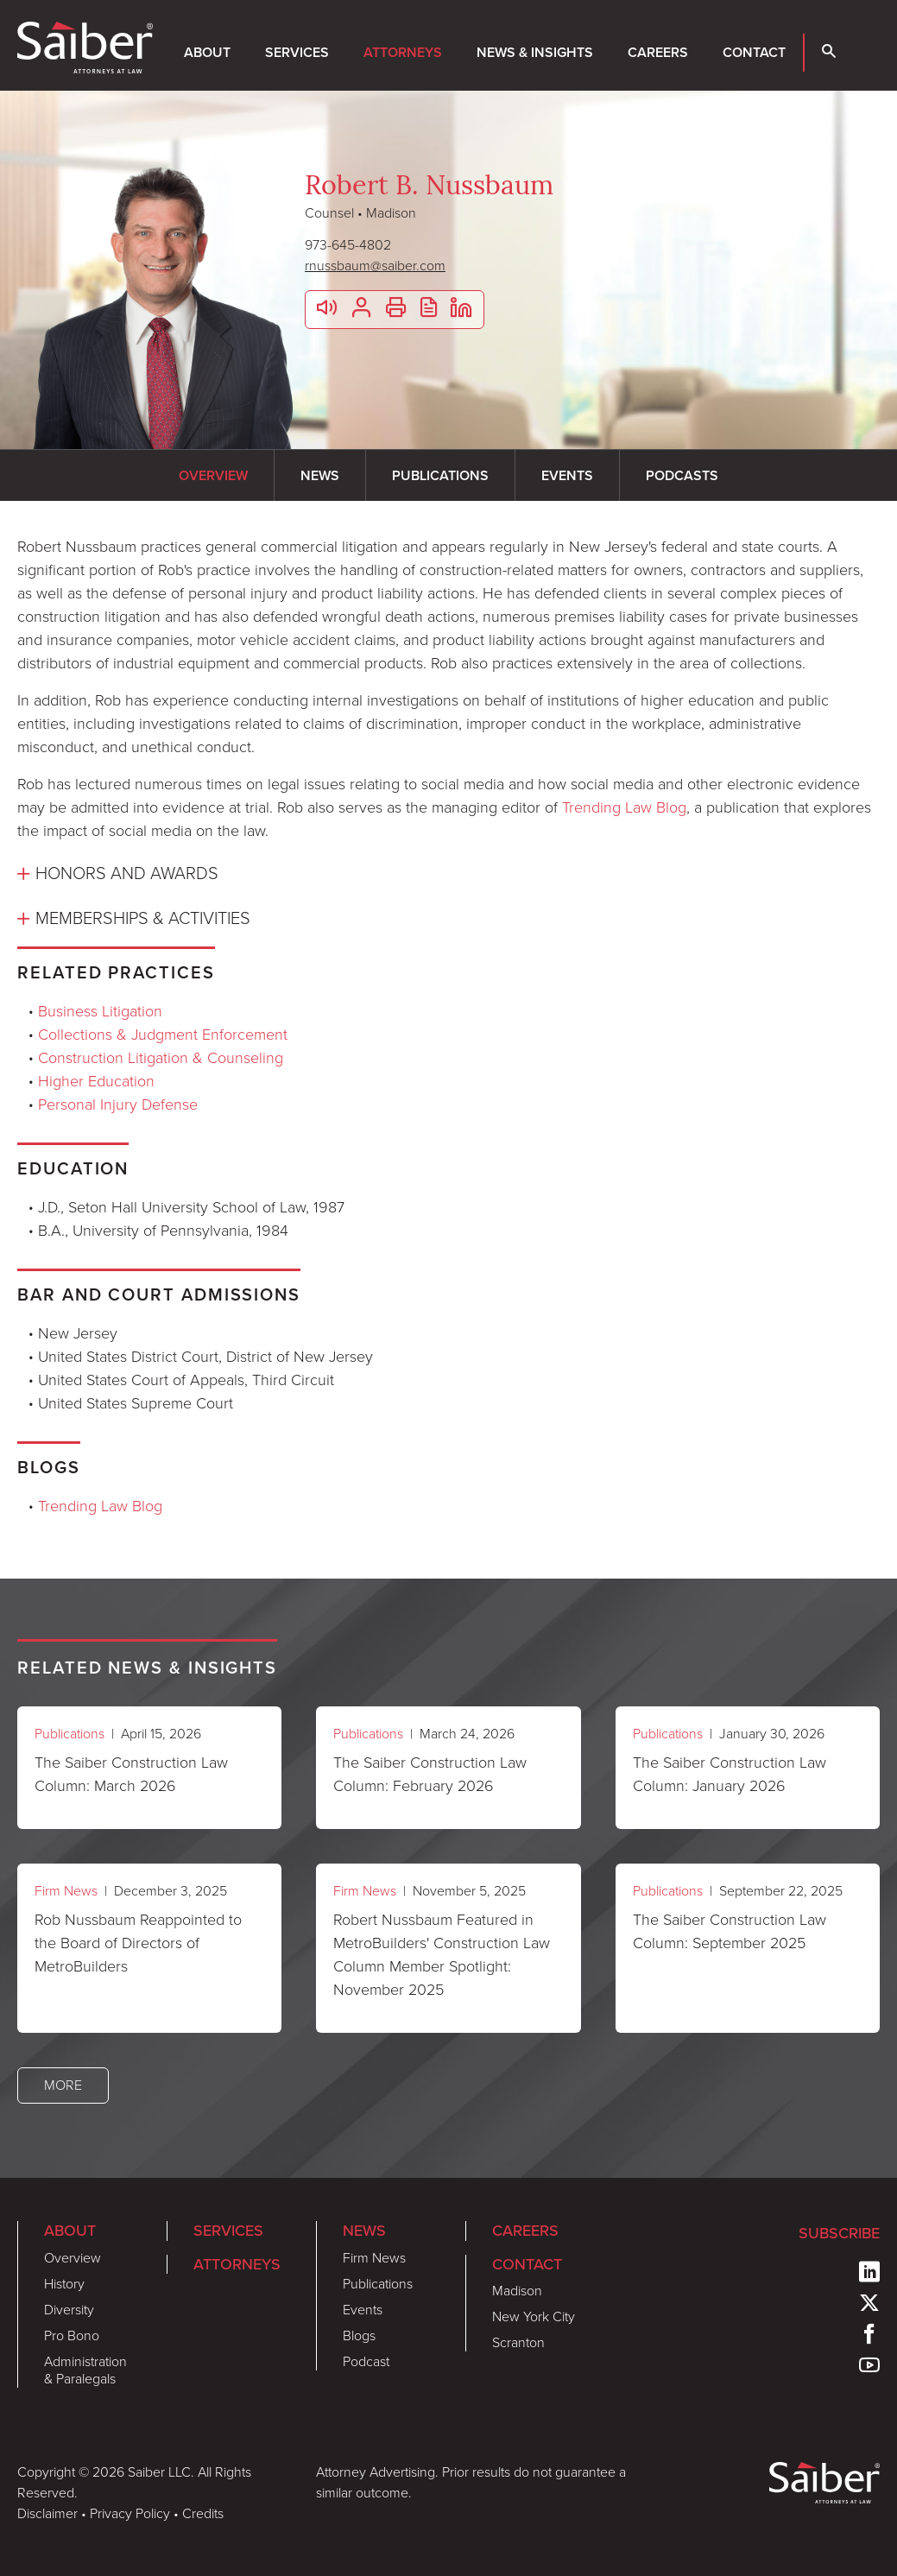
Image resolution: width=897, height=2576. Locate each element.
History (64, 2284)
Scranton (518, 2342)
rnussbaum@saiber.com (375, 265)
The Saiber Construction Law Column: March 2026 (131, 1774)
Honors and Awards (126, 873)
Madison (517, 2291)
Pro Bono (71, 2335)
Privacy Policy (130, 2513)
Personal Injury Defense (118, 1104)
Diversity (69, 2310)
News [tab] (319, 475)
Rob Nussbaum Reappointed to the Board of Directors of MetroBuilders (138, 1943)
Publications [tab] (440, 475)
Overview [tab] (213, 475)
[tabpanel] (448, 734)
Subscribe (839, 2233)
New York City (533, 2316)
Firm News (66, 1891)
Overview (72, 2258)
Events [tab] (567, 475)
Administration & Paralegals (85, 2370)
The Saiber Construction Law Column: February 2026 (430, 1774)
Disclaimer (47, 2513)
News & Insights (535, 52)
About (207, 52)
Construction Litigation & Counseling (160, 1058)
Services (297, 52)
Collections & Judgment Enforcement (162, 1034)
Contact (754, 52)
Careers (658, 52)
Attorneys (402, 52)
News (364, 2230)
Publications (69, 1734)
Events (362, 2310)
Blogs (359, 2335)
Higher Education (96, 1081)
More (63, 2085)
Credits (203, 2513)
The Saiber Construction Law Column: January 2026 (729, 1774)
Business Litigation (100, 1011)
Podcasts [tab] (682, 475)
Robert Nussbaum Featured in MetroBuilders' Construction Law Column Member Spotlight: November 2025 (441, 1954)
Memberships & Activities (142, 918)
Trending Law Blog (624, 807)
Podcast (366, 2361)
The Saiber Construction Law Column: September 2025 (729, 1931)
